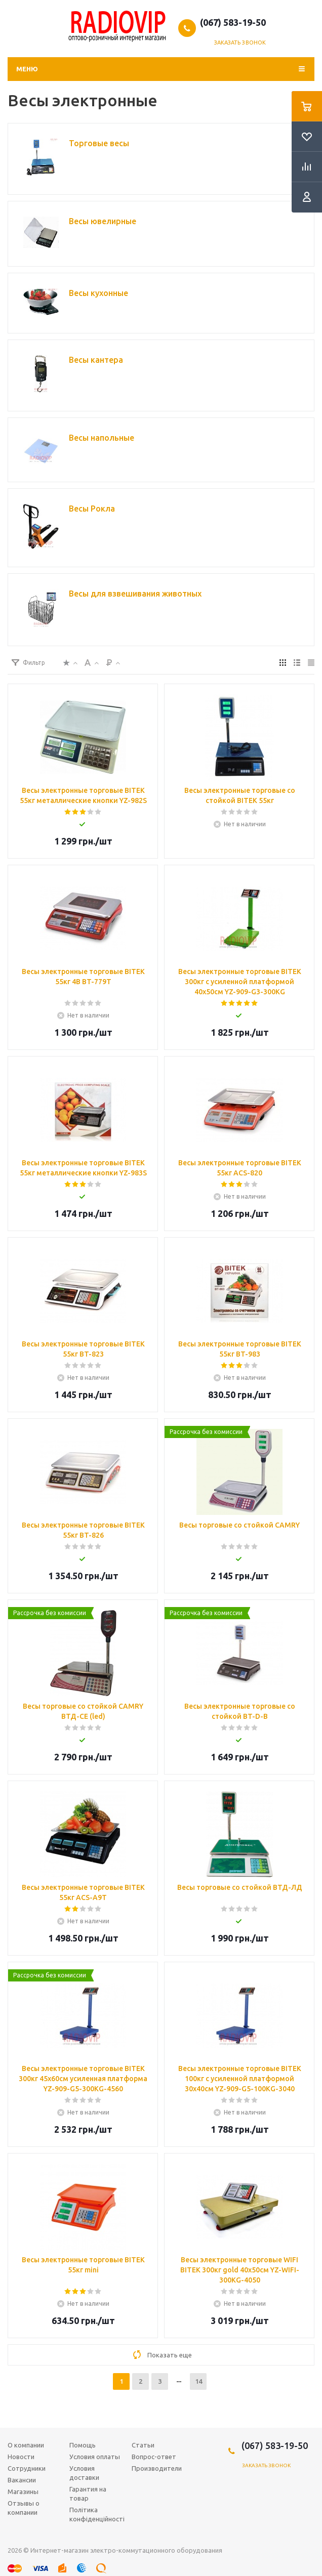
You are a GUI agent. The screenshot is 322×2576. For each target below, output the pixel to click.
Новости (21, 2456)
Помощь (82, 2444)
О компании (26, 2444)
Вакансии (22, 2479)
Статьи (143, 2444)
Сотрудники (27, 2468)
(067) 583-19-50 (233, 22)
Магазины (23, 2491)
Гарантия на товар (87, 2493)
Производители (157, 2468)
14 (198, 2381)
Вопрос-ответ (154, 2456)
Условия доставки (84, 2473)
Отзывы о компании (23, 2508)
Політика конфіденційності (97, 2514)
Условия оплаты (94, 2456)
